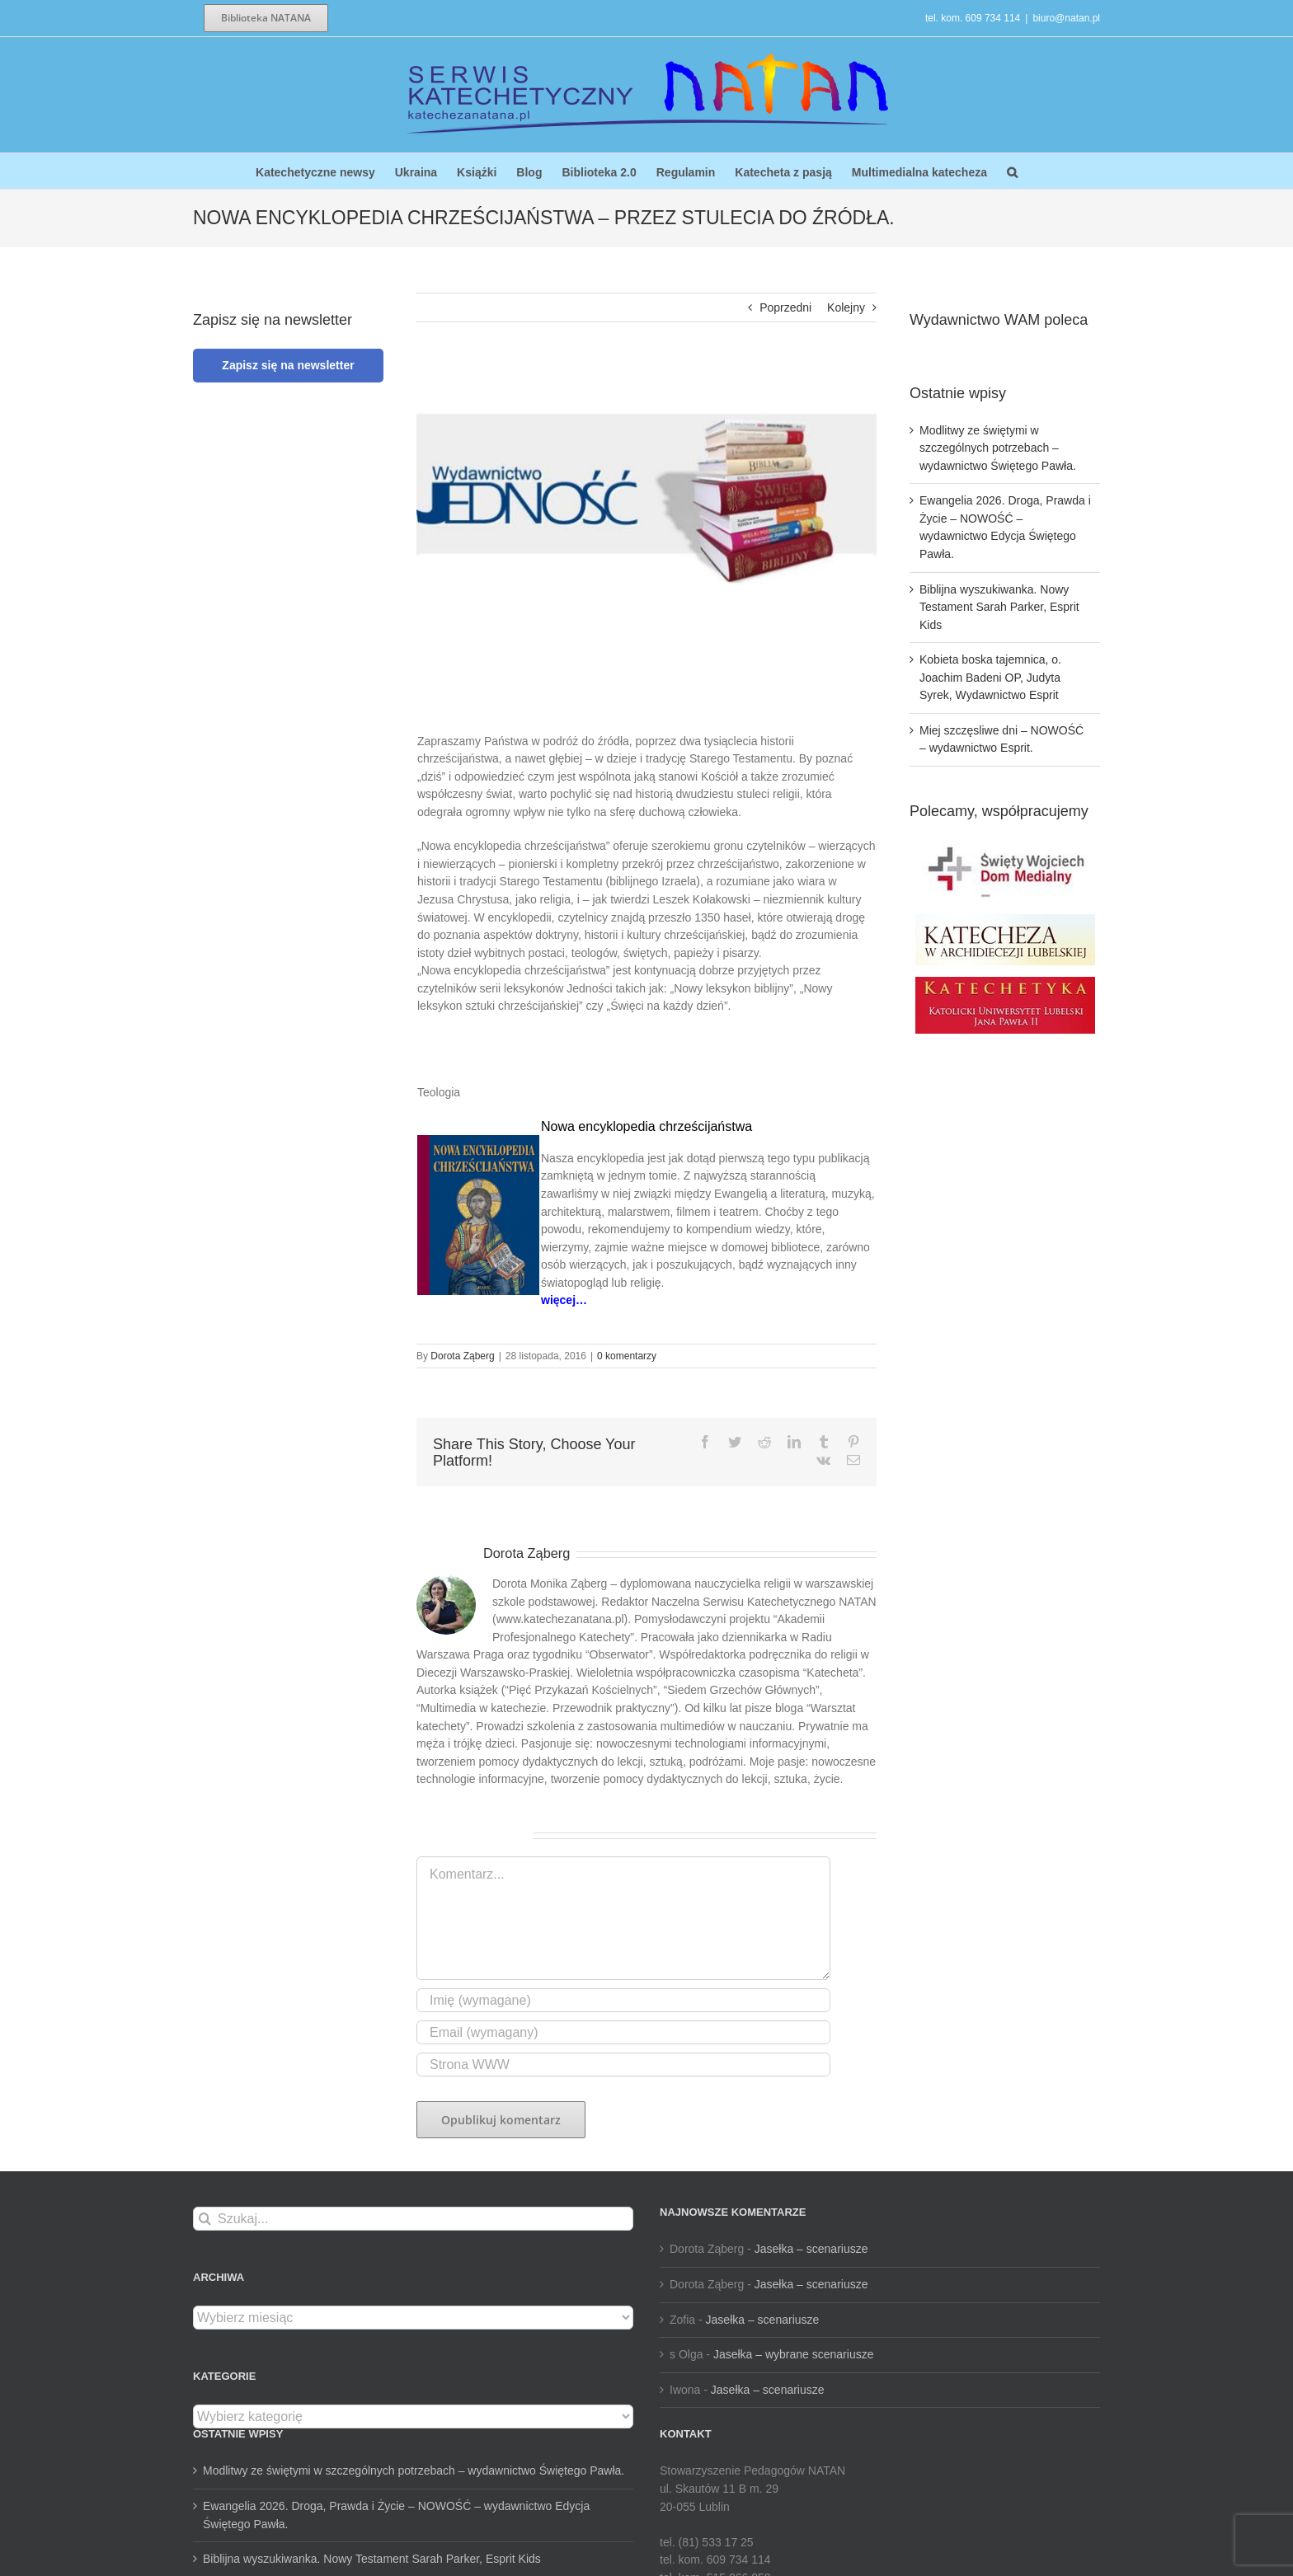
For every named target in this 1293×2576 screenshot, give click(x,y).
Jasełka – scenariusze (811, 2248)
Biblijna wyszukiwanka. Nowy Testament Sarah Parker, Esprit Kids (999, 607)
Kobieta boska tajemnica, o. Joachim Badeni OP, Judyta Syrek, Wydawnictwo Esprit (990, 677)
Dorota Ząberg (462, 1356)
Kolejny (846, 307)
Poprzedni (785, 307)
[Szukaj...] (413, 2219)
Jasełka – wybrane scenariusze (793, 2354)
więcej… (564, 1300)
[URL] (623, 2064)
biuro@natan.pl (1066, 18)
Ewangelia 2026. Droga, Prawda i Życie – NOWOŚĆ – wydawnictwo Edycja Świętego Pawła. (396, 2515)
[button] (1012, 171)
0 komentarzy (626, 1356)
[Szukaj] (205, 2219)
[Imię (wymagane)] (623, 2000)
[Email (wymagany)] (623, 2032)
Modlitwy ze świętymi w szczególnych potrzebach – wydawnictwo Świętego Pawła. (997, 448)
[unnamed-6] (646, 498)
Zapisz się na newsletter (288, 365)
